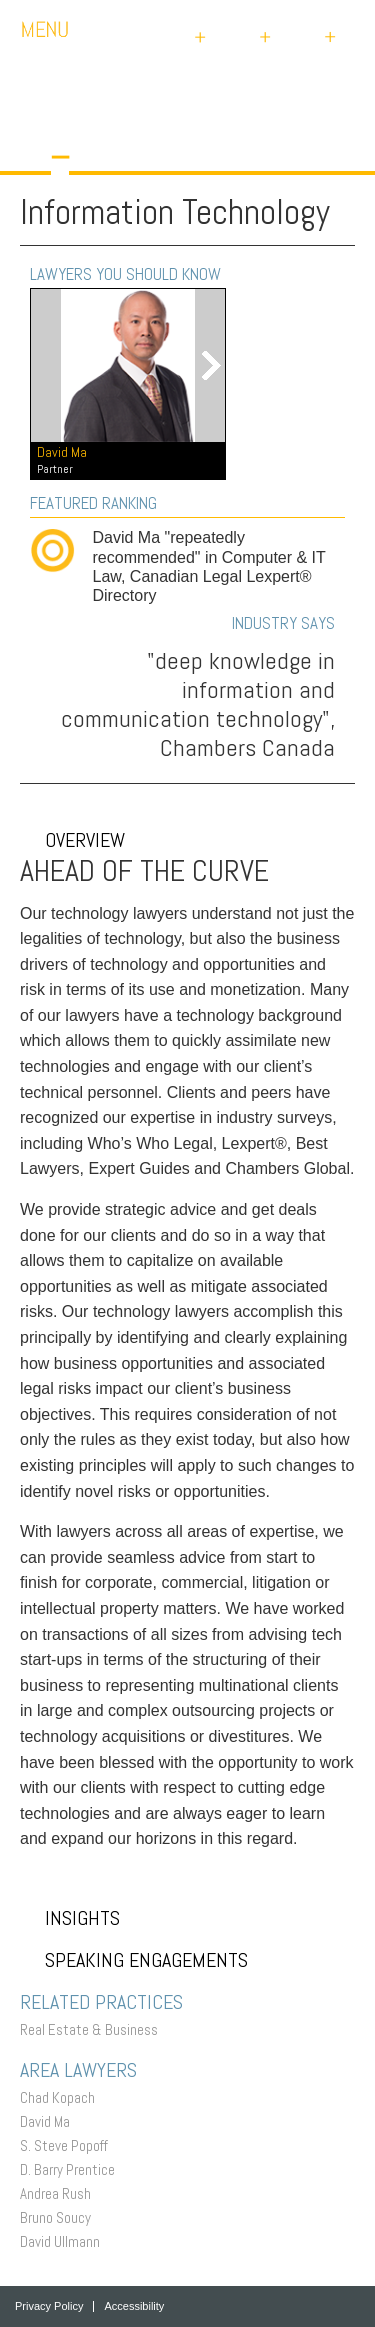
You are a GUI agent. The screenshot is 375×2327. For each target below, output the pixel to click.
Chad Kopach (62, 2097)
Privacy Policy (49, 2306)
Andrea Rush (60, 2193)
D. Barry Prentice (72, 2169)
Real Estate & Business (94, 2029)
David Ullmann (65, 2241)
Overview (72, 840)
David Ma (50, 2121)
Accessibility (134, 2306)
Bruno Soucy (60, 2217)
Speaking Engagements (134, 1960)
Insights (70, 1918)
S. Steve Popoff (69, 2145)
